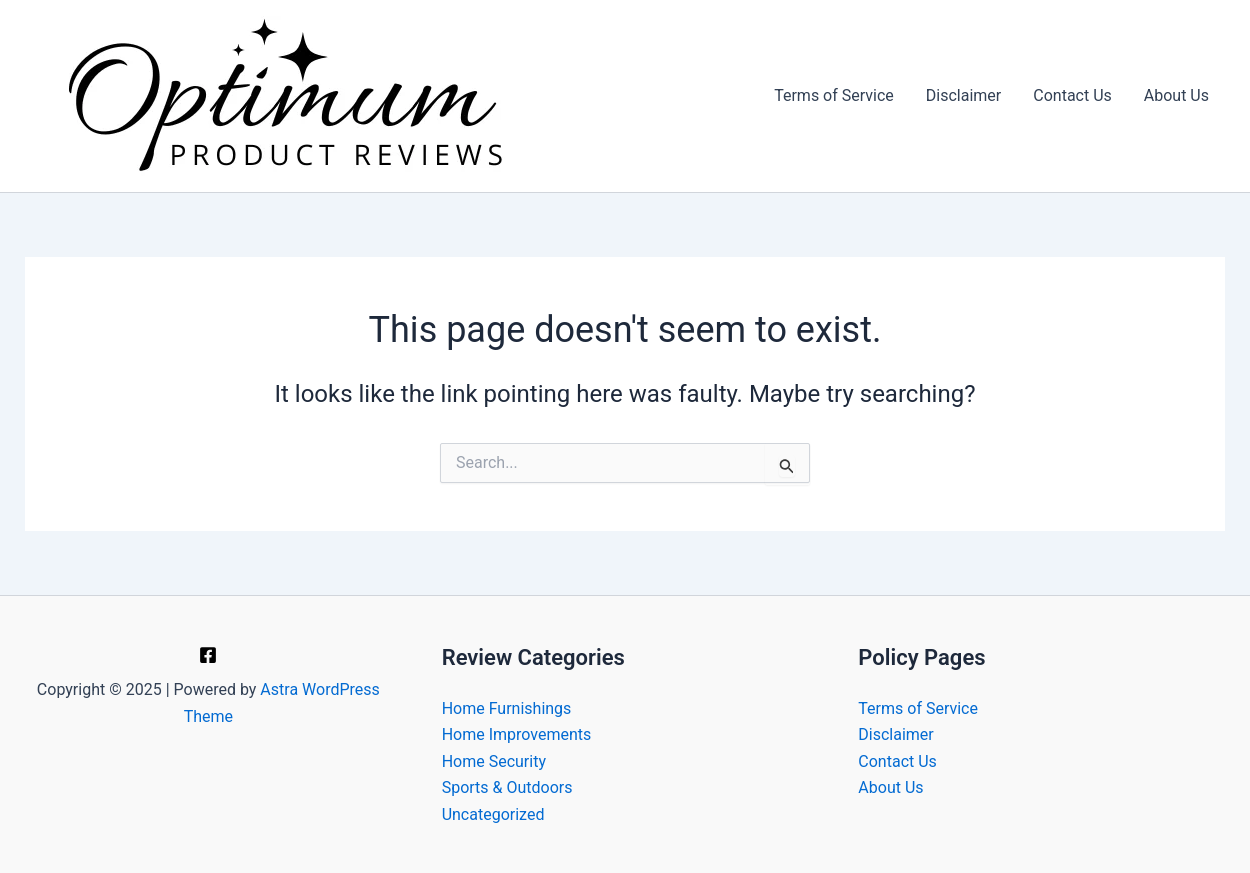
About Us (1176, 95)
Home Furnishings (507, 708)
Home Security (494, 761)
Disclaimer (963, 95)
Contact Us (1072, 95)
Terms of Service (834, 95)
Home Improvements (517, 734)
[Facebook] (208, 655)
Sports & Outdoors (507, 787)
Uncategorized (493, 814)
